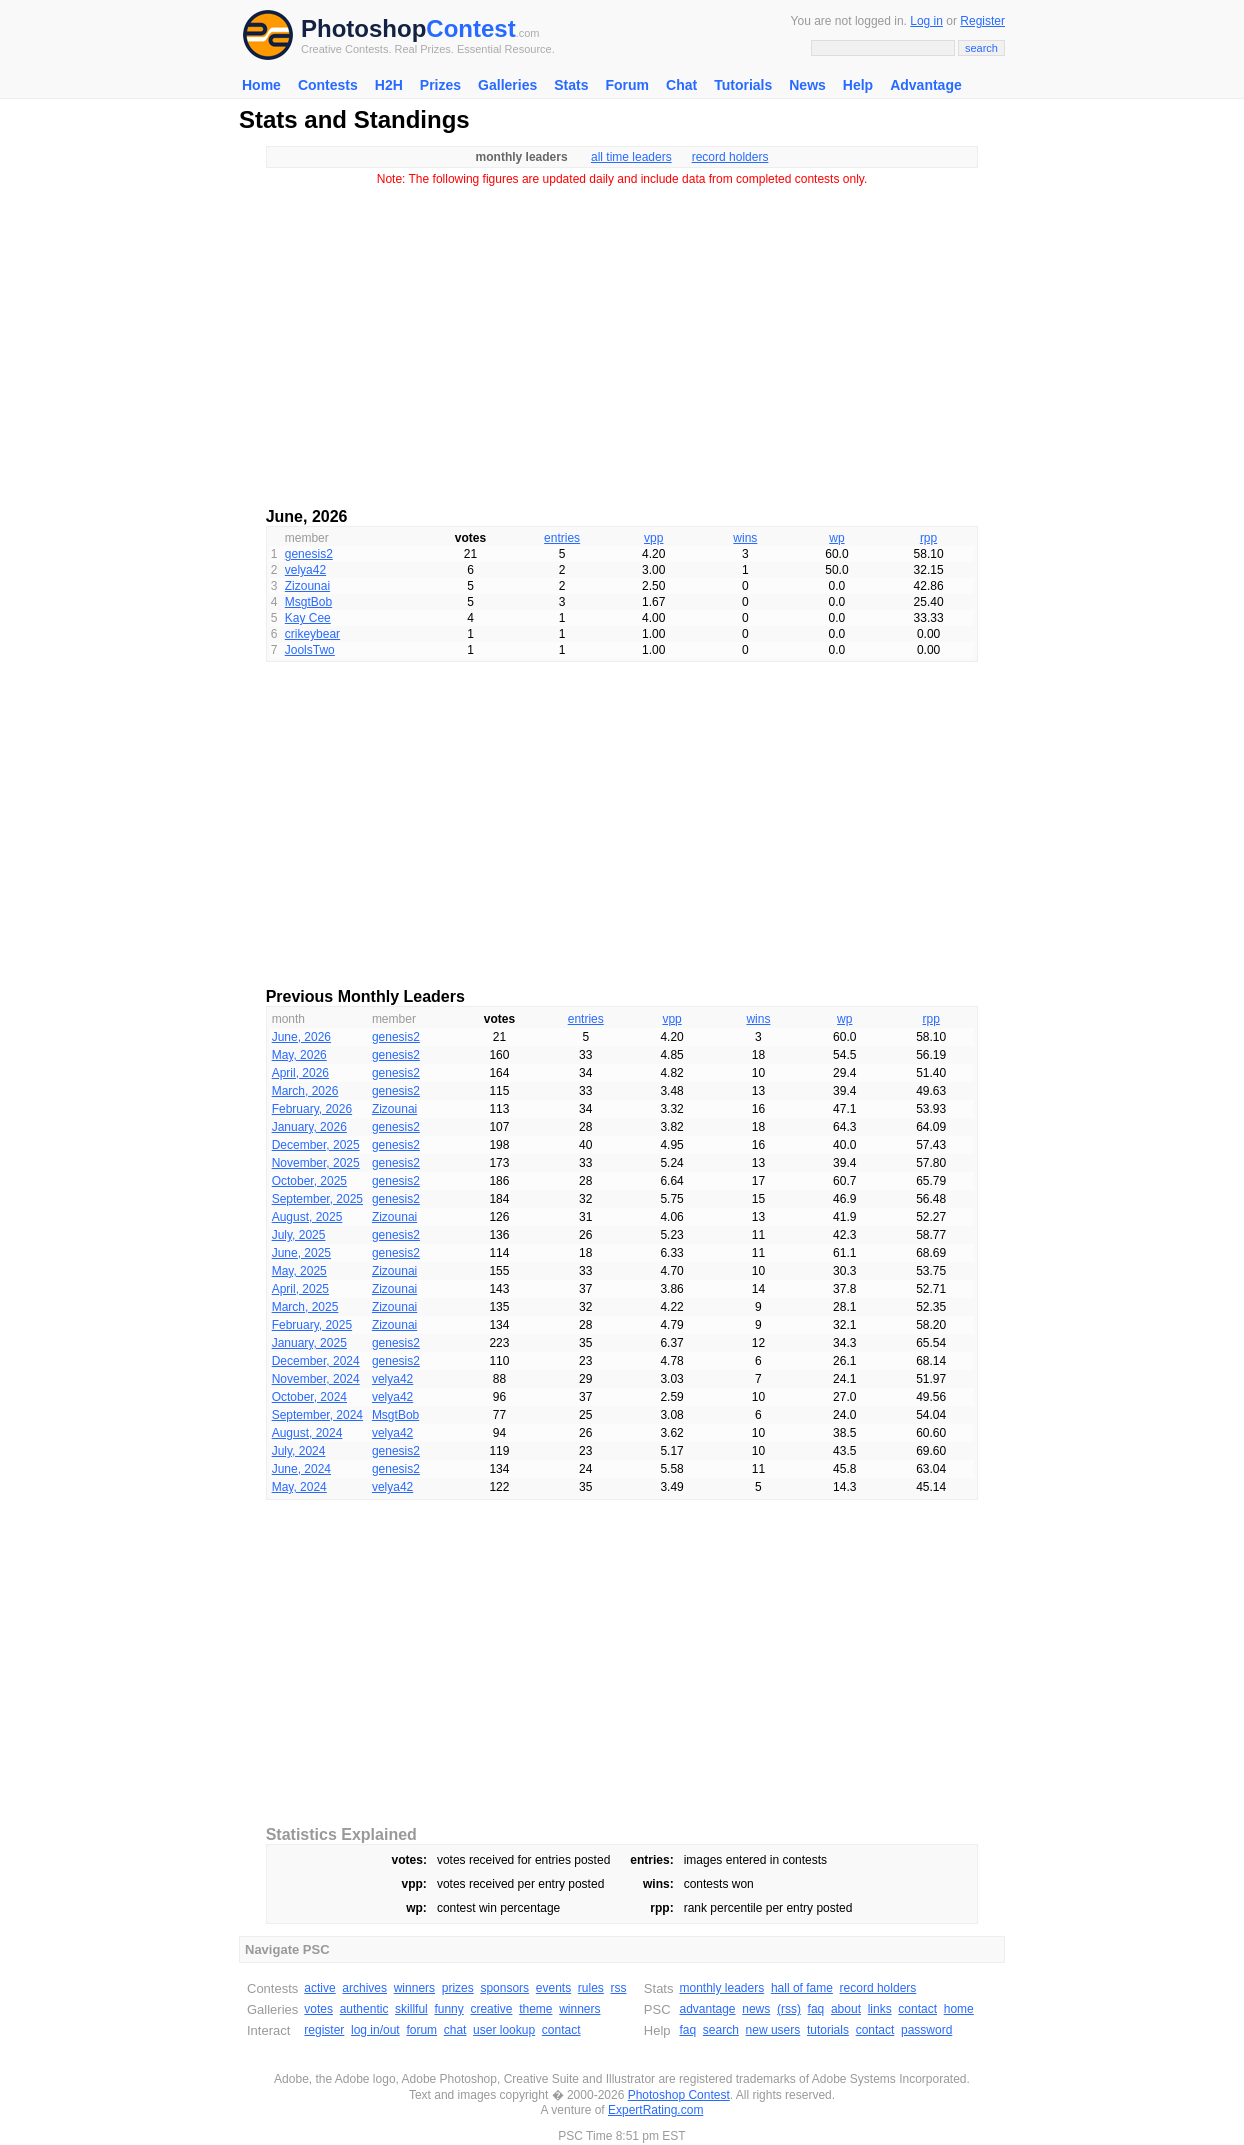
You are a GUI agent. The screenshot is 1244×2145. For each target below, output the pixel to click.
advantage (707, 2009)
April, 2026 (300, 1073)
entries (562, 538)
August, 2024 (307, 1433)
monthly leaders (721, 1988)
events (553, 1988)
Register (982, 21)
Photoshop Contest (679, 2095)
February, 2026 (312, 1109)
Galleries (507, 85)
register (324, 2030)
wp (836, 538)
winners (414, 1988)
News (807, 85)
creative (491, 2009)
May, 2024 (299, 1487)
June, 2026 (301, 1037)
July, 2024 (299, 1451)
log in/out (375, 2030)
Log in (926, 21)
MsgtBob (308, 602)
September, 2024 (317, 1415)
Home (261, 85)
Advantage (926, 85)
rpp (928, 538)
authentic (364, 2009)
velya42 (305, 570)
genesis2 (309, 554)
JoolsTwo (310, 650)
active (319, 1988)
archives (364, 1988)
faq (816, 2009)
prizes (458, 1988)
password (926, 2030)
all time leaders (631, 157)
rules (591, 1988)
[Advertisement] (622, 340)
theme (535, 2009)
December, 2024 (316, 1361)
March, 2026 (305, 1091)
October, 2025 (309, 1181)
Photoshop (363, 28)
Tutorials (743, 85)
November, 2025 (316, 1163)
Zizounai (307, 586)
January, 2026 (309, 1127)
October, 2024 (309, 1397)
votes (318, 2009)
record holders (730, 157)
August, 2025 (307, 1217)
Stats (571, 85)
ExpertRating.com (655, 2110)
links (880, 2009)
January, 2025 (309, 1343)
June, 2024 (301, 1469)
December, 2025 (316, 1145)
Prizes (440, 85)
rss (619, 1988)
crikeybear (312, 634)
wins (745, 538)
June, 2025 (301, 1253)
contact (561, 2030)
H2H (389, 85)
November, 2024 (316, 1379)
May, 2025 (299, 1271)
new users (773, 2030)
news (756, 2009)
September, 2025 (317, 1199)
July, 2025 (299, 1235)
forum (421, 2030)
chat (455, 2030)
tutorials (828, 2030)
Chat (681, 85)
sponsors (504, 1988)
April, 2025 (300, 1289)
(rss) (789, 2009)
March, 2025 (305, 1307)
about (846, 2009)
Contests (328, 85)
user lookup (504, 2030)
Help (858, 85)
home (959, 2009)
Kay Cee (308, 618)
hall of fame (802, 1988)
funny (448, 2009)
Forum (627, 85)
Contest (470, 28)
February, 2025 (312, 1325)
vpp (653, 538)
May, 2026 (299, 1055)
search (721, 2030)
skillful (411, 2009)
